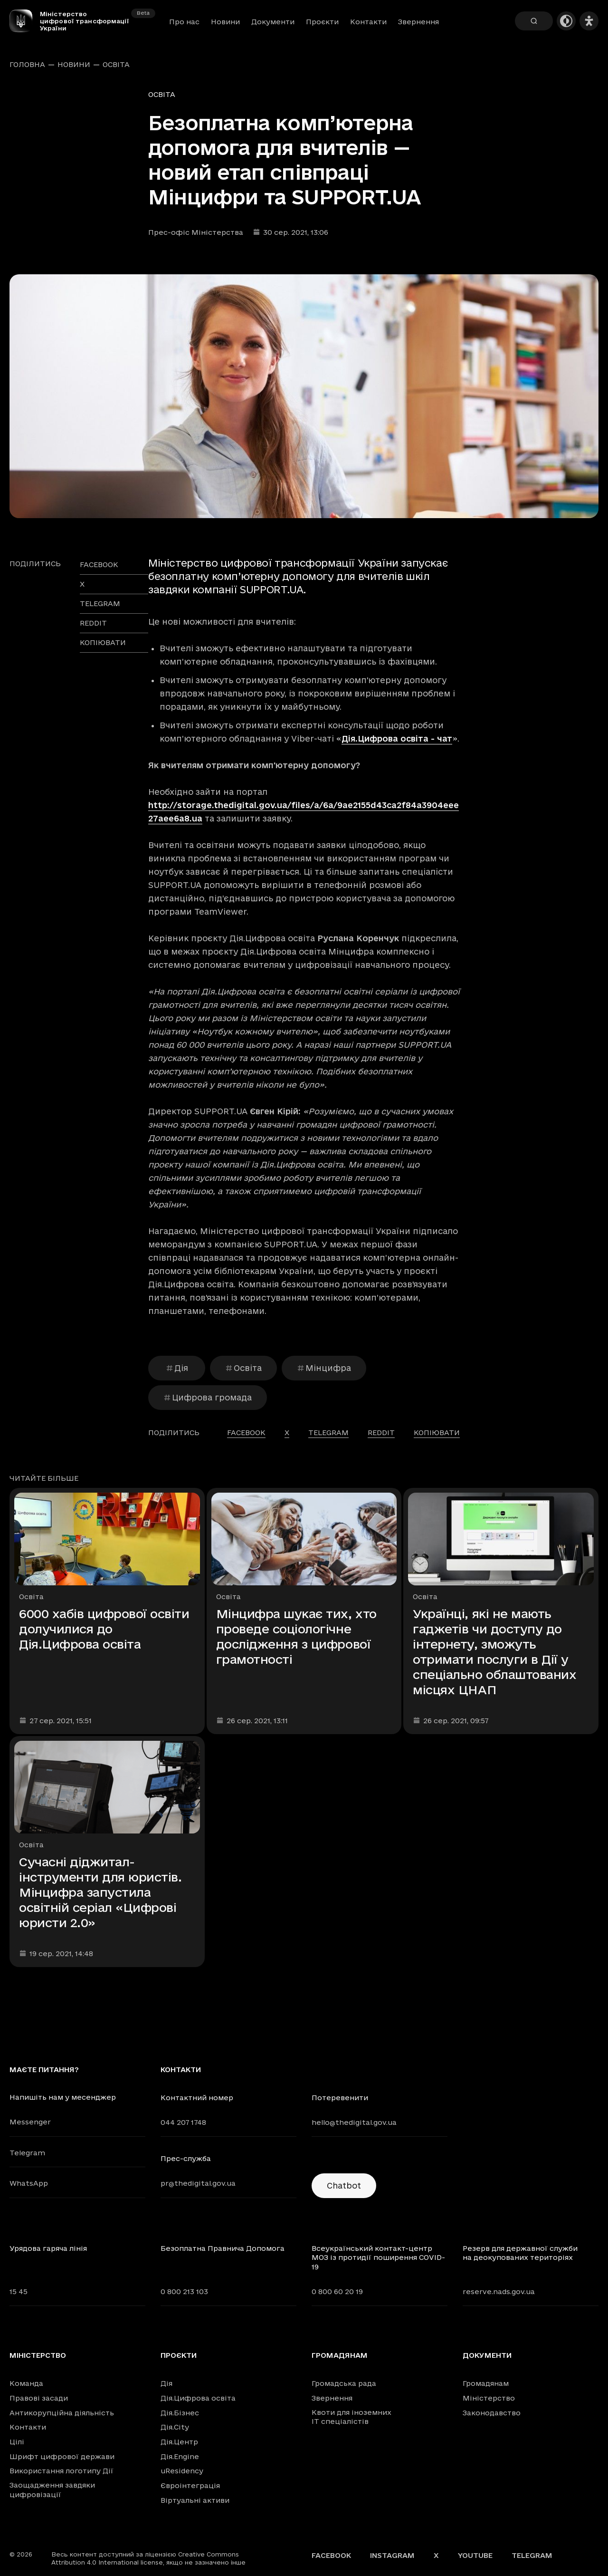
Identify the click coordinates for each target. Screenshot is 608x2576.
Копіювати (103, 642)
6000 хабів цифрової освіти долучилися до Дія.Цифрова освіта (104, 1629)
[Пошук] (533, 20)
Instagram (392, 2555)
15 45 (19, 2291)
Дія (177, 1367)
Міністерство (38, 2355)
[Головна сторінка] (25, 21)
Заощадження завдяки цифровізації (52, 2490)
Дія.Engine (180, 2456)
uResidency (182, 2471)
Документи (272, 22)
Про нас (184, 22)
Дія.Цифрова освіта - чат (397, 738)
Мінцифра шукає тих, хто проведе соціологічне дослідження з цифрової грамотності (296, 1636)
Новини (225, 22)
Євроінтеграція (190, 2485)
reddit (93, 623)
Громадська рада (344, 2383)
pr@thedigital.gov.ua (198, 2183)
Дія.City (175, 2427)
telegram (100, 603)
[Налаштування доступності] (589, 20)
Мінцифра (324, 1367)
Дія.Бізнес (180, 2413)
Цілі (17, 2442)
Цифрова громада (207, 1397)
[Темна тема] (566, 20)
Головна (27, 64)
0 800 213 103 (184, 2291)
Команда (26, 2383)
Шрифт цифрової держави (62, 2456)
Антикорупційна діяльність (62, 2413)
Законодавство (492, 2413)
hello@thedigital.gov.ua (354, 2122)
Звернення (418, 22)
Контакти (368, 22)
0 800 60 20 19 (337, 2291)
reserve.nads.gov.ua (499, 2291)
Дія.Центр (179, 2442)
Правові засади (39, 2398)
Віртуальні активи (195, 2500)
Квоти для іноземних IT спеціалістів (351, 2417)
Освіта (116, 64)
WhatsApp (29, 2183)
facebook (99, 564)
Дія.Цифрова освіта (198, 2398)
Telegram (27, 2153)
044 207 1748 (183, 2122)
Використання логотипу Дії (62, 2471)
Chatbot (344, 2185)
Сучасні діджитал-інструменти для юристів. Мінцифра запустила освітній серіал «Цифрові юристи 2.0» (100, 1892)
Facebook (331, 2555)
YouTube (475, 2555)
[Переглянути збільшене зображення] (304, 396)
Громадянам (340, 2355)
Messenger (30, 2122)
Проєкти (322, 22)
